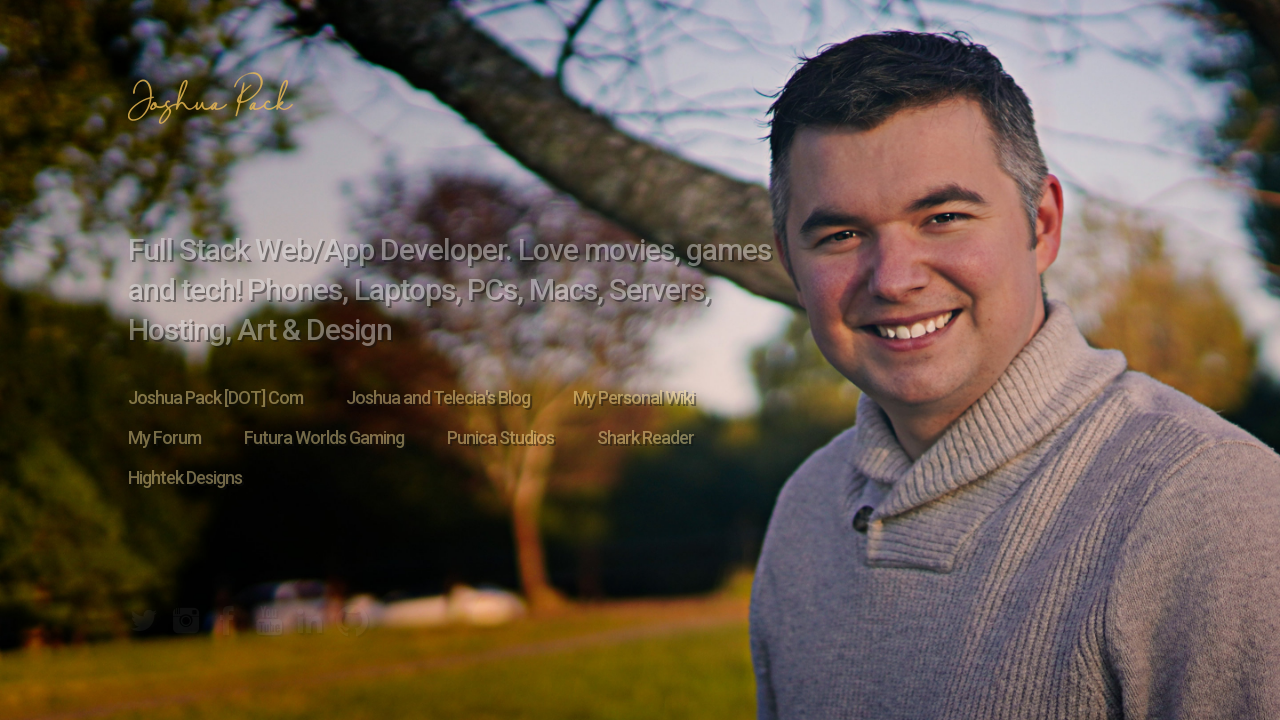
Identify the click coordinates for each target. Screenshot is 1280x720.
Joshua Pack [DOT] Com (215, 397)
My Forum (164, 437)
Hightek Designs (185, 477)
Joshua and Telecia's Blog (438, 397)
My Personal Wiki (633, 397)
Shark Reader (645, 437)
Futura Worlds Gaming (324, 437)
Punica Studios (500, 437)
